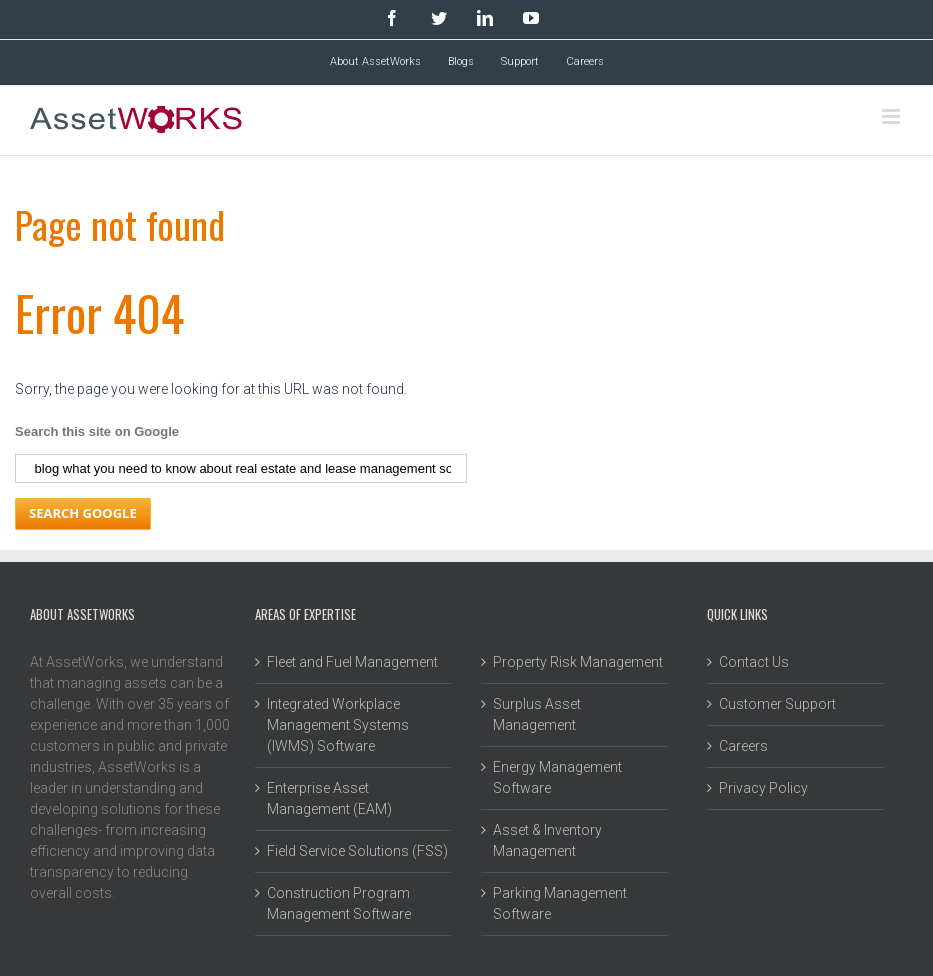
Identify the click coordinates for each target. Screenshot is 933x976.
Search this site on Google (97, 431)
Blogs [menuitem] (461, 61)
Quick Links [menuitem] (737, 614)
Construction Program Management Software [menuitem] (339, 903)
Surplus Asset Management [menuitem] (537, 714)
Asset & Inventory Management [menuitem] (547, 840)
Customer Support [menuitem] (777, 704)
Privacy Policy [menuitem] (763, 788)
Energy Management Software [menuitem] (557, 777)
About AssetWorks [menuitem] (375, 61)
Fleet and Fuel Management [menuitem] (352, 662)
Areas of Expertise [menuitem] (305, 614)
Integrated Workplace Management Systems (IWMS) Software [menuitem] (338, 725)
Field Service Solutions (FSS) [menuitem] (357, 851)
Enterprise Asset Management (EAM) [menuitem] (329, 798)
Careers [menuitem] (585, 61)
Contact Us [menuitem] (754, 662)
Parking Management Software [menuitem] (560, 903)
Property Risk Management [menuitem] (578, 662)
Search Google (83, 513)
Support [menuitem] (520, 61)
